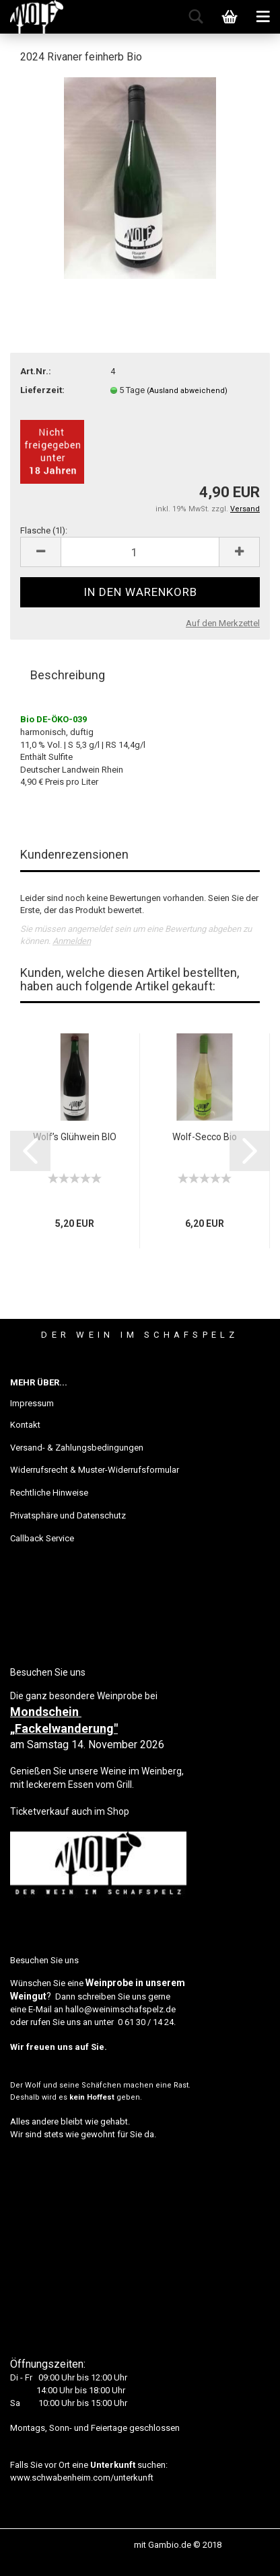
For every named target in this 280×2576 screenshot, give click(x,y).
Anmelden (72, 941)
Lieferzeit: (42, 390)
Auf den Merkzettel (223, 623)
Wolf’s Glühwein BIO (74, 1136)
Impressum (32, 1403)
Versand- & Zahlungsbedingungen (76, 1448)
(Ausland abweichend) (187, 390)
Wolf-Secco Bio (204, 1136)
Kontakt (25, 1425)
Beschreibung (67, 675)
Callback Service (42, 1538)
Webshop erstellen (95, 2545)
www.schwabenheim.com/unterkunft (81, 2478)
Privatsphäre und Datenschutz (68, 1515)
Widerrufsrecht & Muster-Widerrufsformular (94, 1470)
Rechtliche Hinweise (49, 1493)
